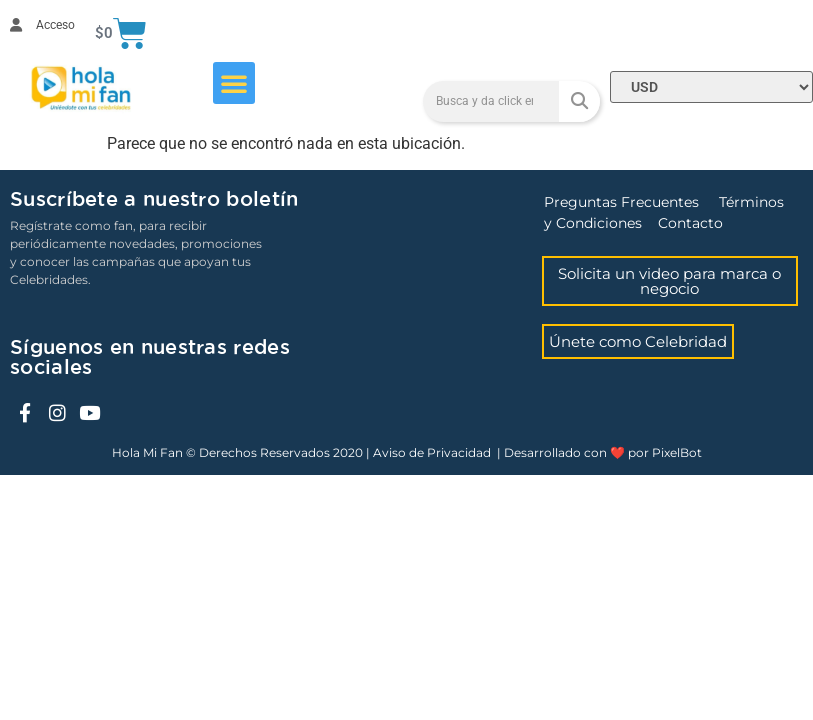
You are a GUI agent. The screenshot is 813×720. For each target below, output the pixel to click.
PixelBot (677, 452)
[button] (234, 83)
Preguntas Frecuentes (621, 202)
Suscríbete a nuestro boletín (154, 200)
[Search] (579, 101)
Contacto (690, 223)
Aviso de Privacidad (432, 452)
